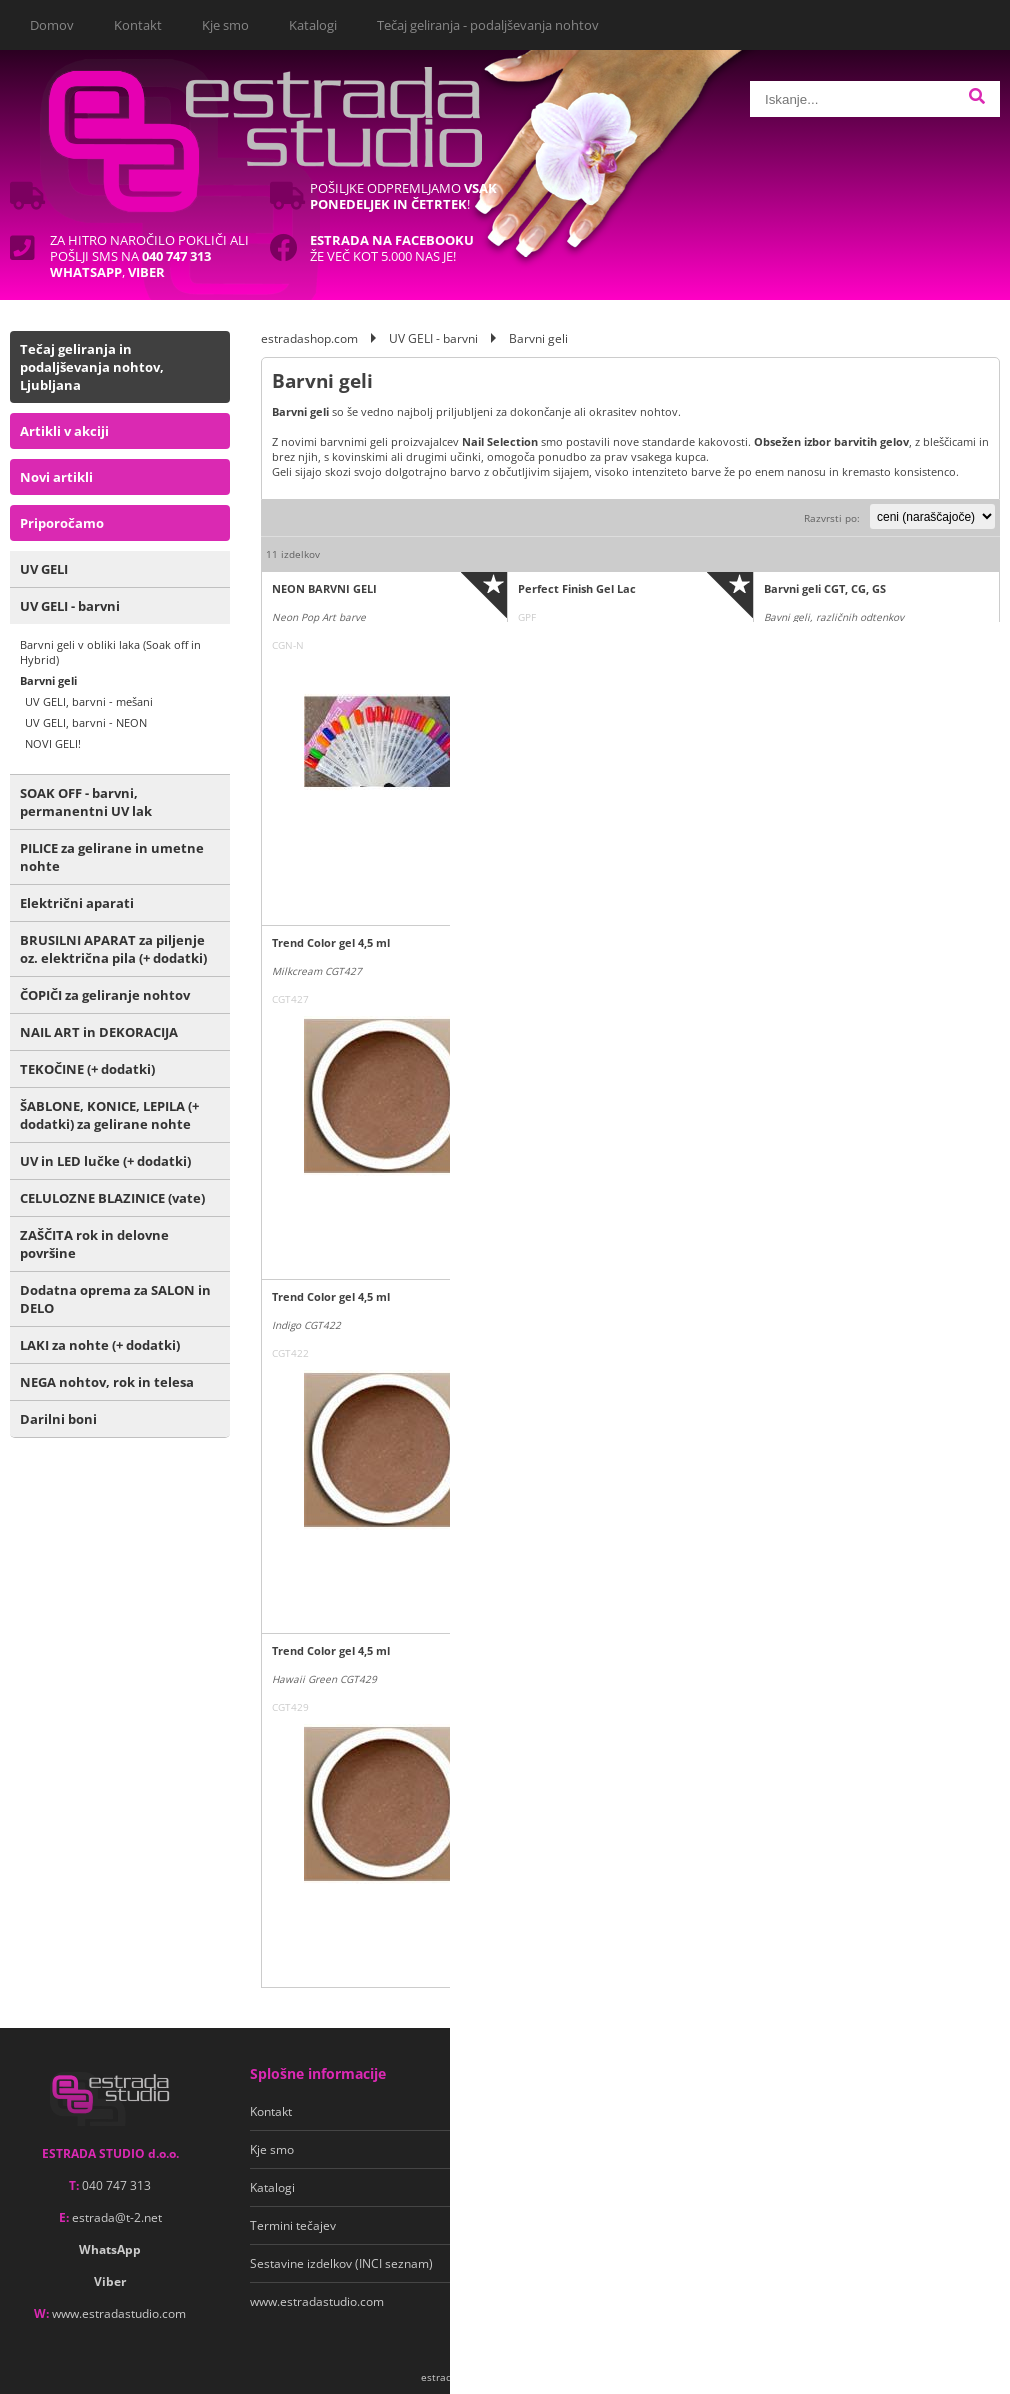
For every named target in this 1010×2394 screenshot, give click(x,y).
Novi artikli (56, 477)
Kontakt (138, 25)
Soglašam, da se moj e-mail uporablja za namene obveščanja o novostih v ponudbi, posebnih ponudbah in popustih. (860, 2176)
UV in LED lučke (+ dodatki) (105, 1161)
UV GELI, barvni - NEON (86, 722)
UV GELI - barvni (70, 606)
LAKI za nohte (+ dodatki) (100, 1345)
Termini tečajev (293, 2225)
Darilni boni (58, 1419)
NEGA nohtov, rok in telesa (107, 1382)
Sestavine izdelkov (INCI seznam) (341, 2263)
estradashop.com (309, 338)
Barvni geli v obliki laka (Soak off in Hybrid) (110, 652)
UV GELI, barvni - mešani (89, 701)
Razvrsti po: (832, 518)
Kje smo (225, 25)
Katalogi (313, 25)
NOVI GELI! (53, 743)
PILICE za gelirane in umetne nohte (112, 857)
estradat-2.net (117, 2217)
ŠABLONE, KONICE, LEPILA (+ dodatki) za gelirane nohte (109, 1115)
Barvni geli (48, 680)
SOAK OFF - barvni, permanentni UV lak (86, 802)
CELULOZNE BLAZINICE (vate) (112, 1198)
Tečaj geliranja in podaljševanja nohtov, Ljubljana (92, 367)
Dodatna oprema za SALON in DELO (115, 1299)
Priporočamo (62, 523)
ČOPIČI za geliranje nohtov (105, 995)
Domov (52, 25)
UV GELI (44, 569)
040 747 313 (116, 2185)
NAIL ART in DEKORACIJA (99, 1032)
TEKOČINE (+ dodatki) (87, 1069)
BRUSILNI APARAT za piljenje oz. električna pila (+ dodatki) (113, 949)
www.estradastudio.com (119, 2313)
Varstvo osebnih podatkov (561, 2149)
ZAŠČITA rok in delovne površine (94, 1244)
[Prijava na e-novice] (981, 2112)
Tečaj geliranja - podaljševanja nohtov (488, 25)
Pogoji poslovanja (538, 2111)
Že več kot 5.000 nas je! (392, 248)
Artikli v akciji (64, 431)
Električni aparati (77, 903)
